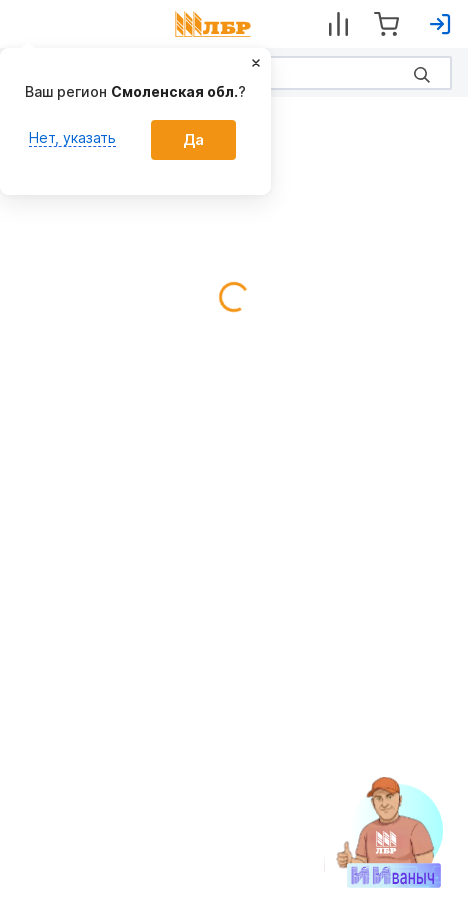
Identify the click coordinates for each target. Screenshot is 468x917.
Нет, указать (72, 137)
